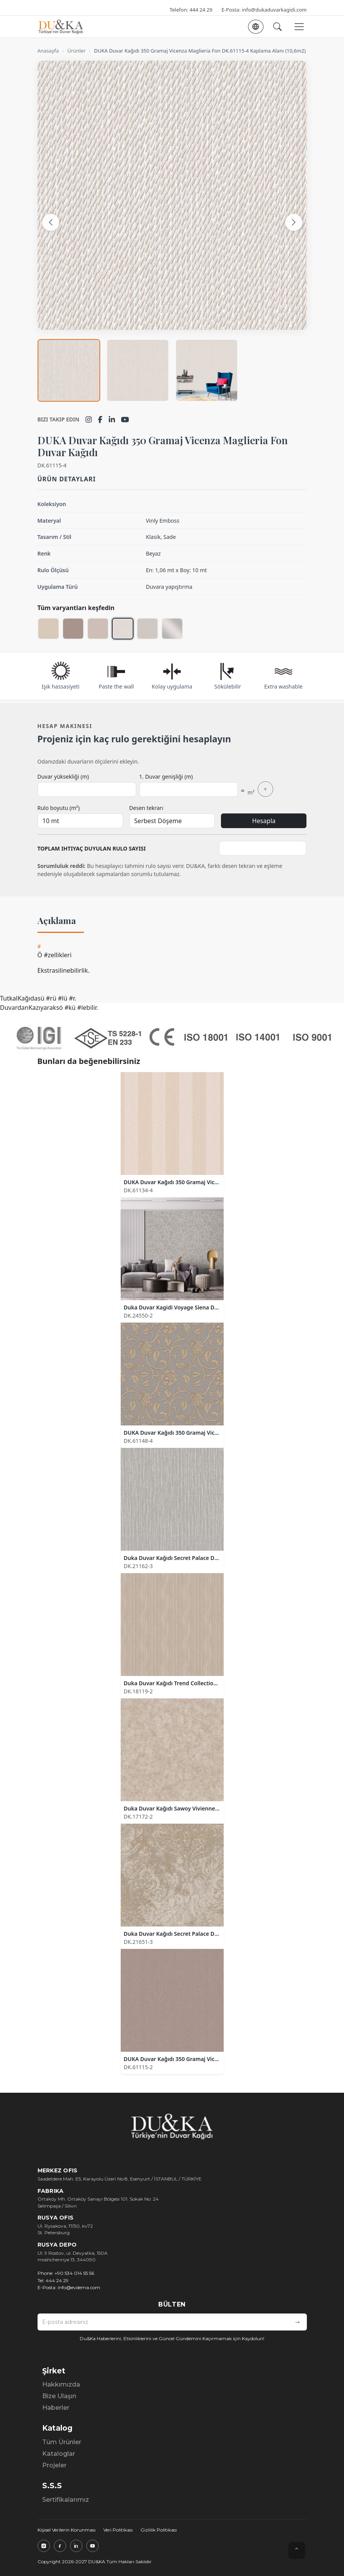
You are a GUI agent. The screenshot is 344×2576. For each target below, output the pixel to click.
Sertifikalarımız (65, 2499)
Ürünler (76, 50)
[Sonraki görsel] (293, 222)
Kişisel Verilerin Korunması (67, 2530)
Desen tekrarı (146, 807)
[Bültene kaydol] (297, 2322)
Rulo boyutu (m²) (59, 807)
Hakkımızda (61, 2384)
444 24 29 (201, 9)
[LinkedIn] (112, 419)
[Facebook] (100, 419)
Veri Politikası (118, 2530)
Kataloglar (58, 2453)
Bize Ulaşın (59, 2396)
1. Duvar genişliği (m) (166, 776)
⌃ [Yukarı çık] (297, 2550)
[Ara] (277, 26)
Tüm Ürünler (61, 2442)
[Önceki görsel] (50, 222)
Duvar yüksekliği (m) (63, 776)
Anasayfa (48, 50)
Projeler (54, 2465)
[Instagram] (89, 419)
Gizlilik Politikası (158, 2530)
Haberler (55, 2407)
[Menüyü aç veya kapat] (299, 26)
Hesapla (264, 821)
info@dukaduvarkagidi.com (274, 9)
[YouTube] (125, 419)
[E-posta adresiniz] (163, 2322)
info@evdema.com (79, 2287)
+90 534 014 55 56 (74, 2273)
